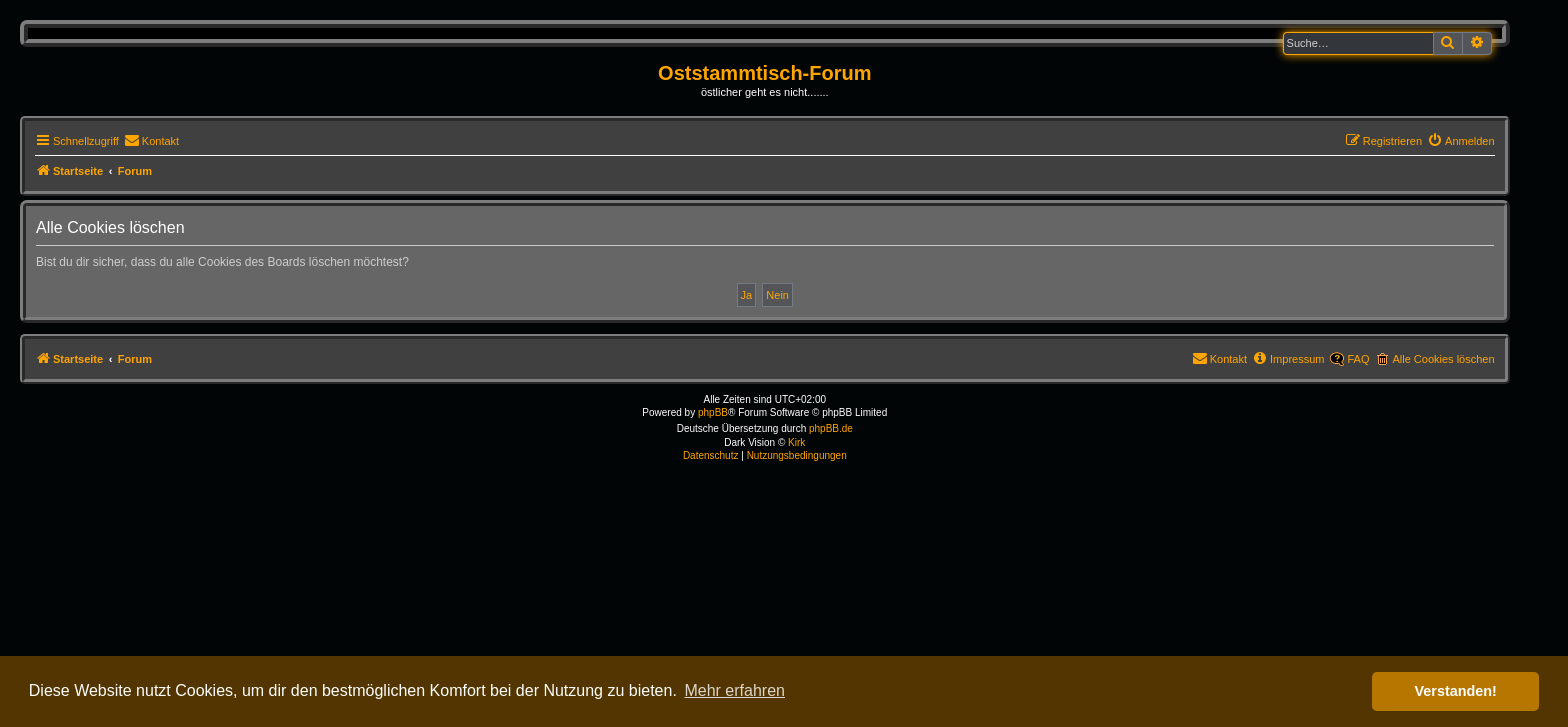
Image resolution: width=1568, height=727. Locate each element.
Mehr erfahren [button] (734, 690)
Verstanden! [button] (1456, 691)
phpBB (713, 412)
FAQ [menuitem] (1358, 359)
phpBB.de (831, 428)
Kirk (796, 442)
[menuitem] (151, 141)
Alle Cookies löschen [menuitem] (1443, 359)
